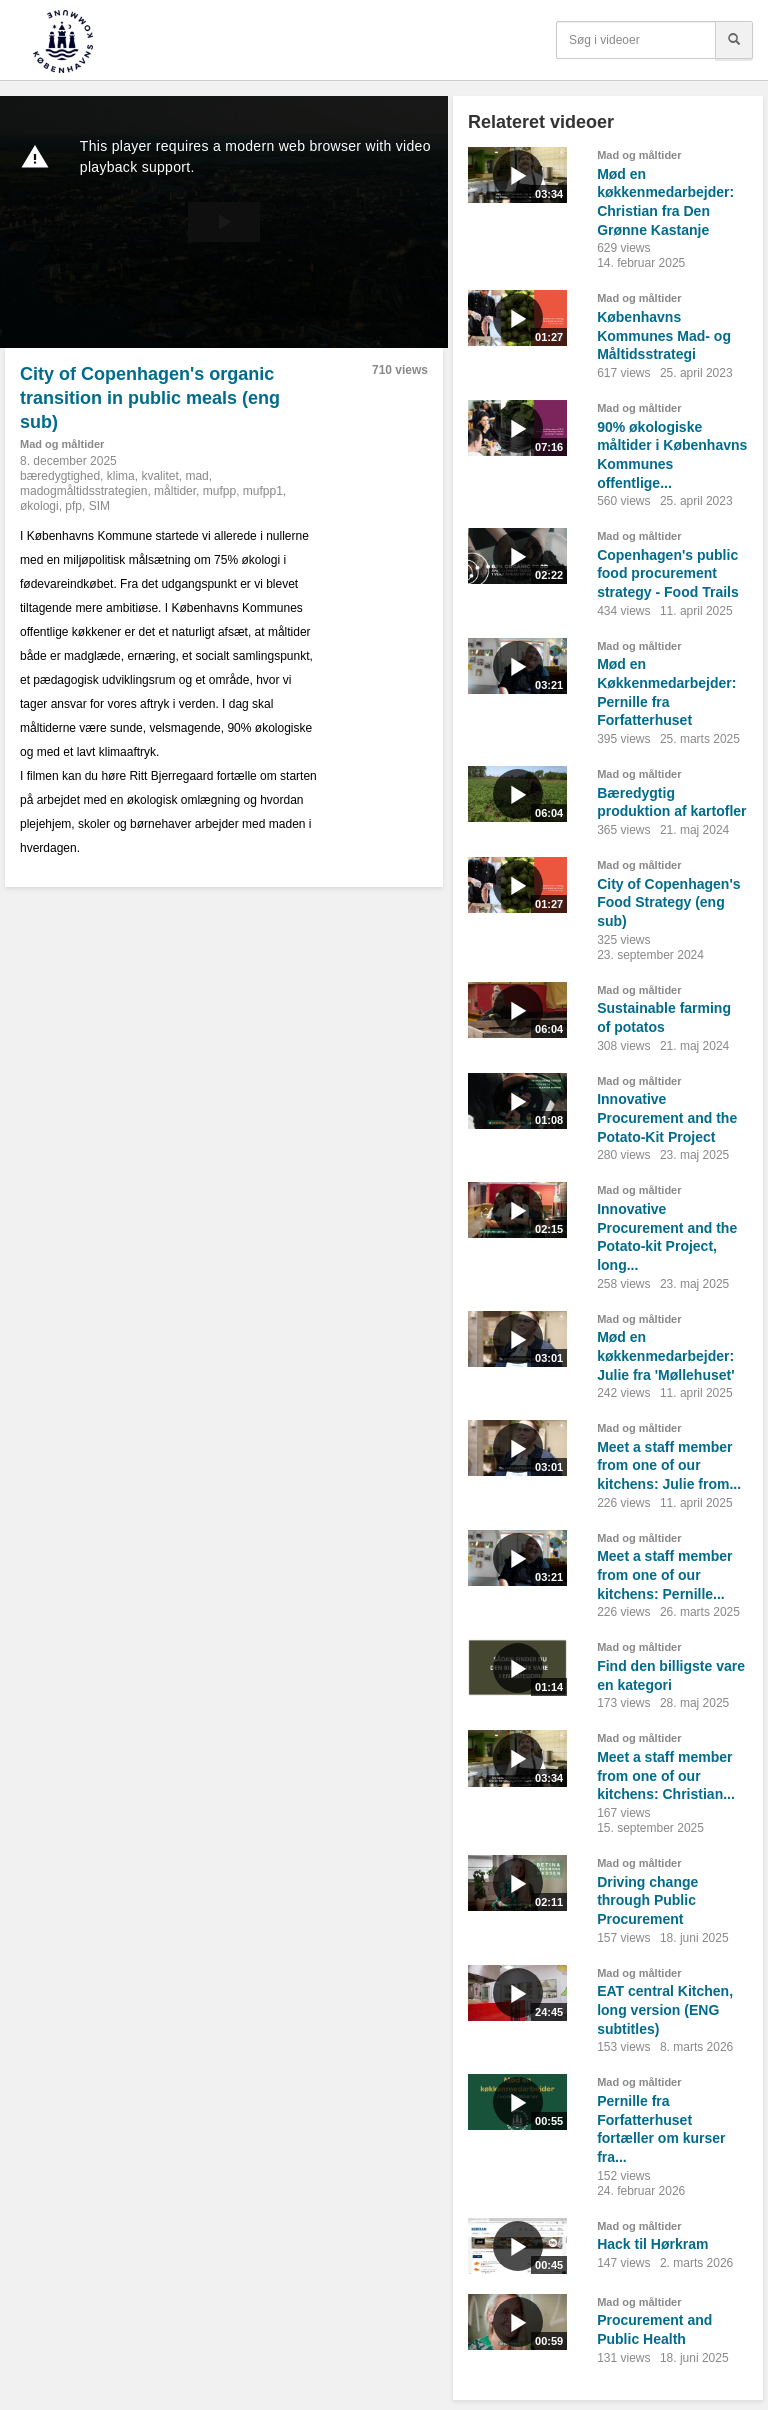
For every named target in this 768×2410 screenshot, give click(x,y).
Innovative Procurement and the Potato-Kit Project (667, 1117)
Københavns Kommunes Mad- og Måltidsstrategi (664, 335)
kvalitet (159, 476)
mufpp (219, 491)
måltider (175, 491)
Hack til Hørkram (652, 2244)
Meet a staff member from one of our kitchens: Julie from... (669, 1465)
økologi (39, 506)
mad (196, 476)
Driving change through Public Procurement (647, 1900)
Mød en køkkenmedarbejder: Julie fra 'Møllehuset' (665, 1355)
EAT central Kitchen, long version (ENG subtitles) (665, 2009)
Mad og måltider (62, 444)
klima (121, 476)
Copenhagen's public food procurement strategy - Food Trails (668, 573)
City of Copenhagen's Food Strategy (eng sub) (668, 902)
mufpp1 (263, 491)
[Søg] (734, 40)
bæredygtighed (60, 476)
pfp (73, 506)
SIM (99, 506)
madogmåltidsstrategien (83, 491)
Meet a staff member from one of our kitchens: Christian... (666, 1775)
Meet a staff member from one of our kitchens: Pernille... (664, 1574)
